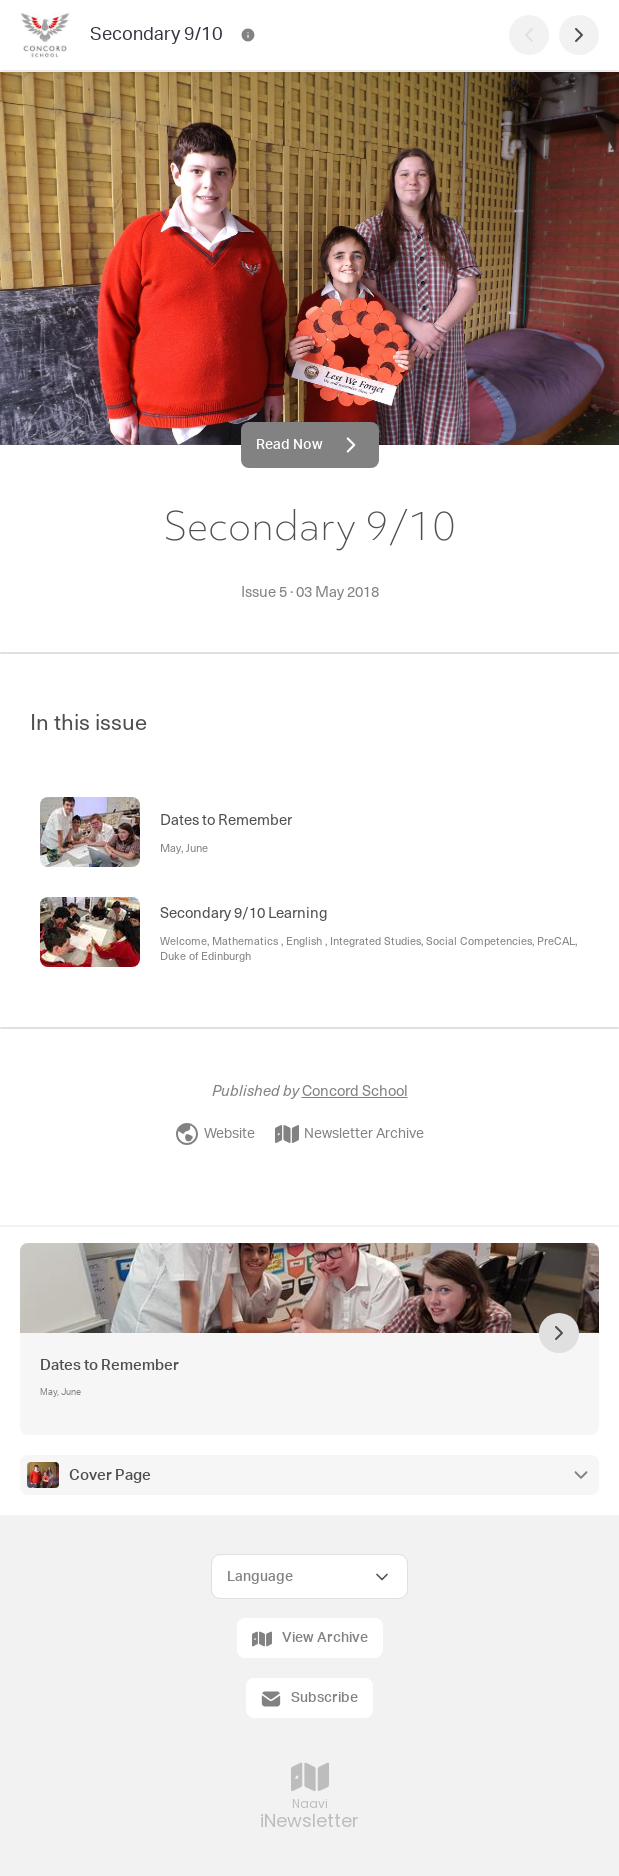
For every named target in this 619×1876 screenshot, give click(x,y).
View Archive (310, 1639)
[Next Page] (579, 35)
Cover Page (110, 1475)
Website (215, 1134)
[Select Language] (309, 1576)
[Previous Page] (529, 35)
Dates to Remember (109, 1365)
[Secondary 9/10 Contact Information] (248, 35)
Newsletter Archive (349, 1134)
